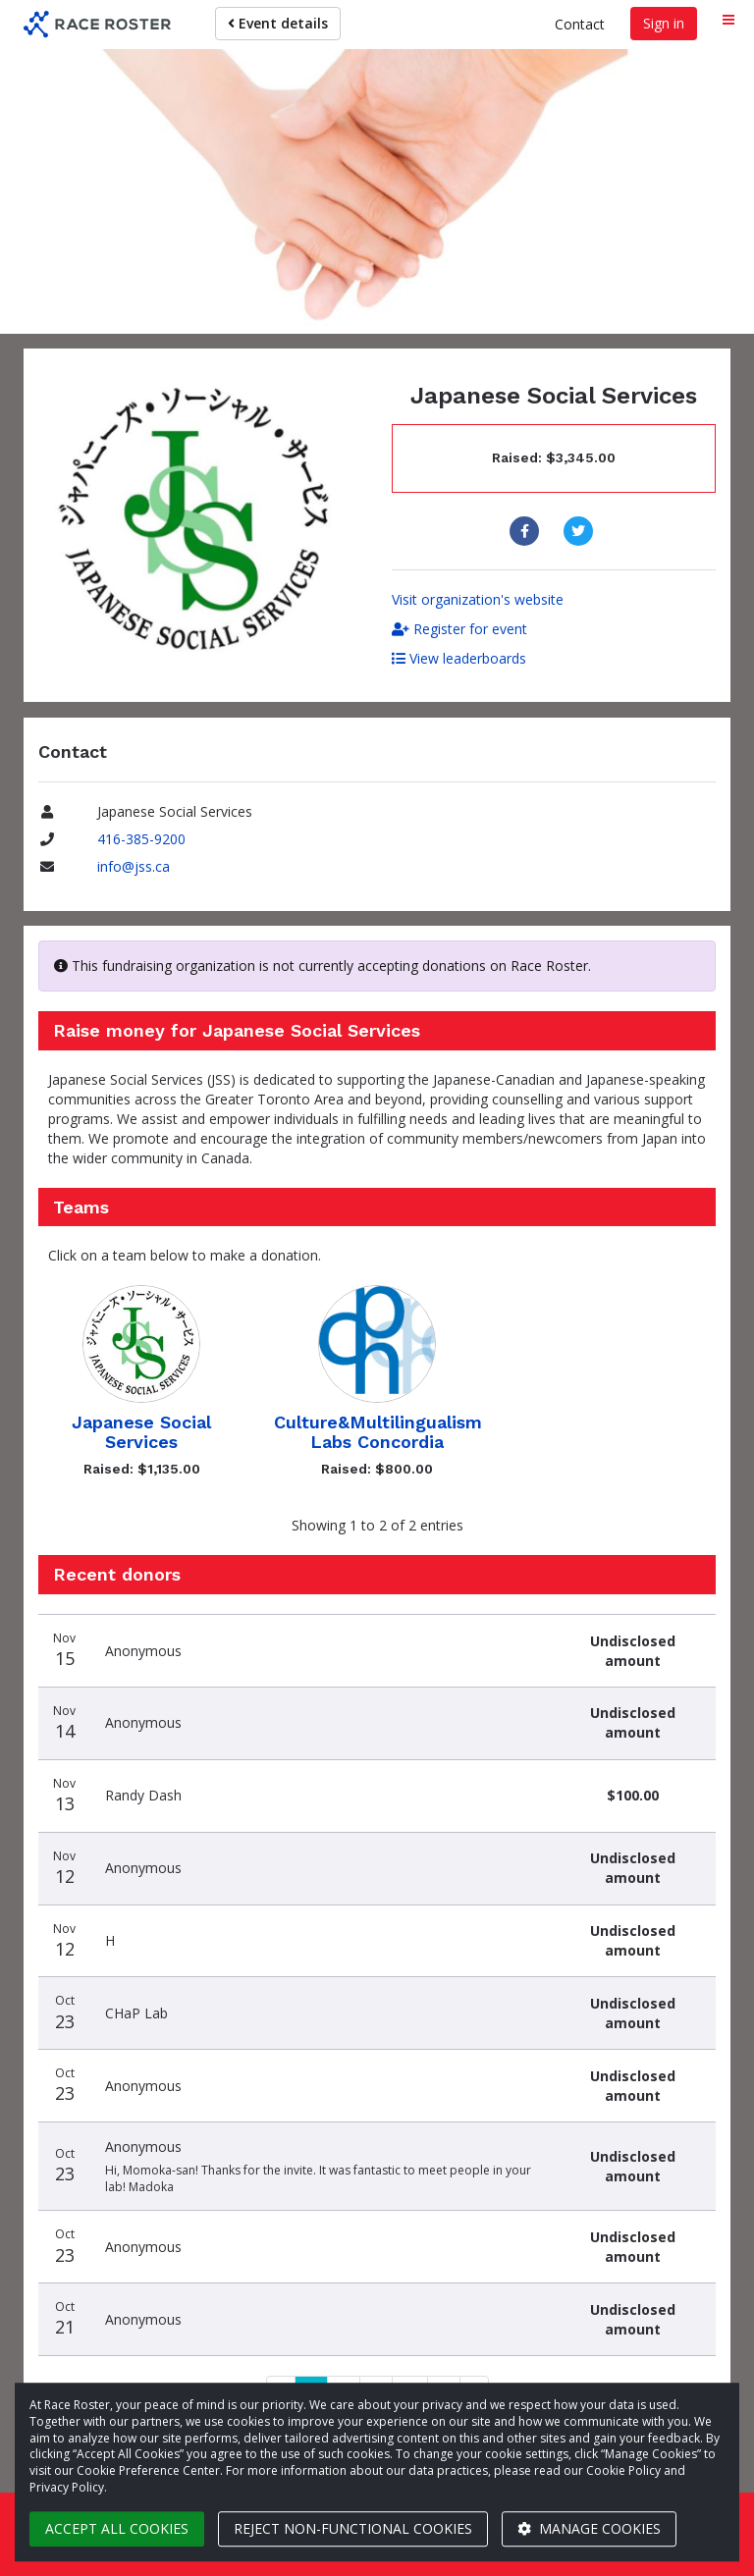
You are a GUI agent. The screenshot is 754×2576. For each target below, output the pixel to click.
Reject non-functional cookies (353, 2528)
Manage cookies (589, 2528)
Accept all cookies (116, 2528)
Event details (278, 23)
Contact (580, 24)
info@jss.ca (133, 866)
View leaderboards (459, 658)
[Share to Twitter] (581, 531)
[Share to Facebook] (527, 531)
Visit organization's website (478, 599)
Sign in (663, 23)
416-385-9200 (141, 839)
